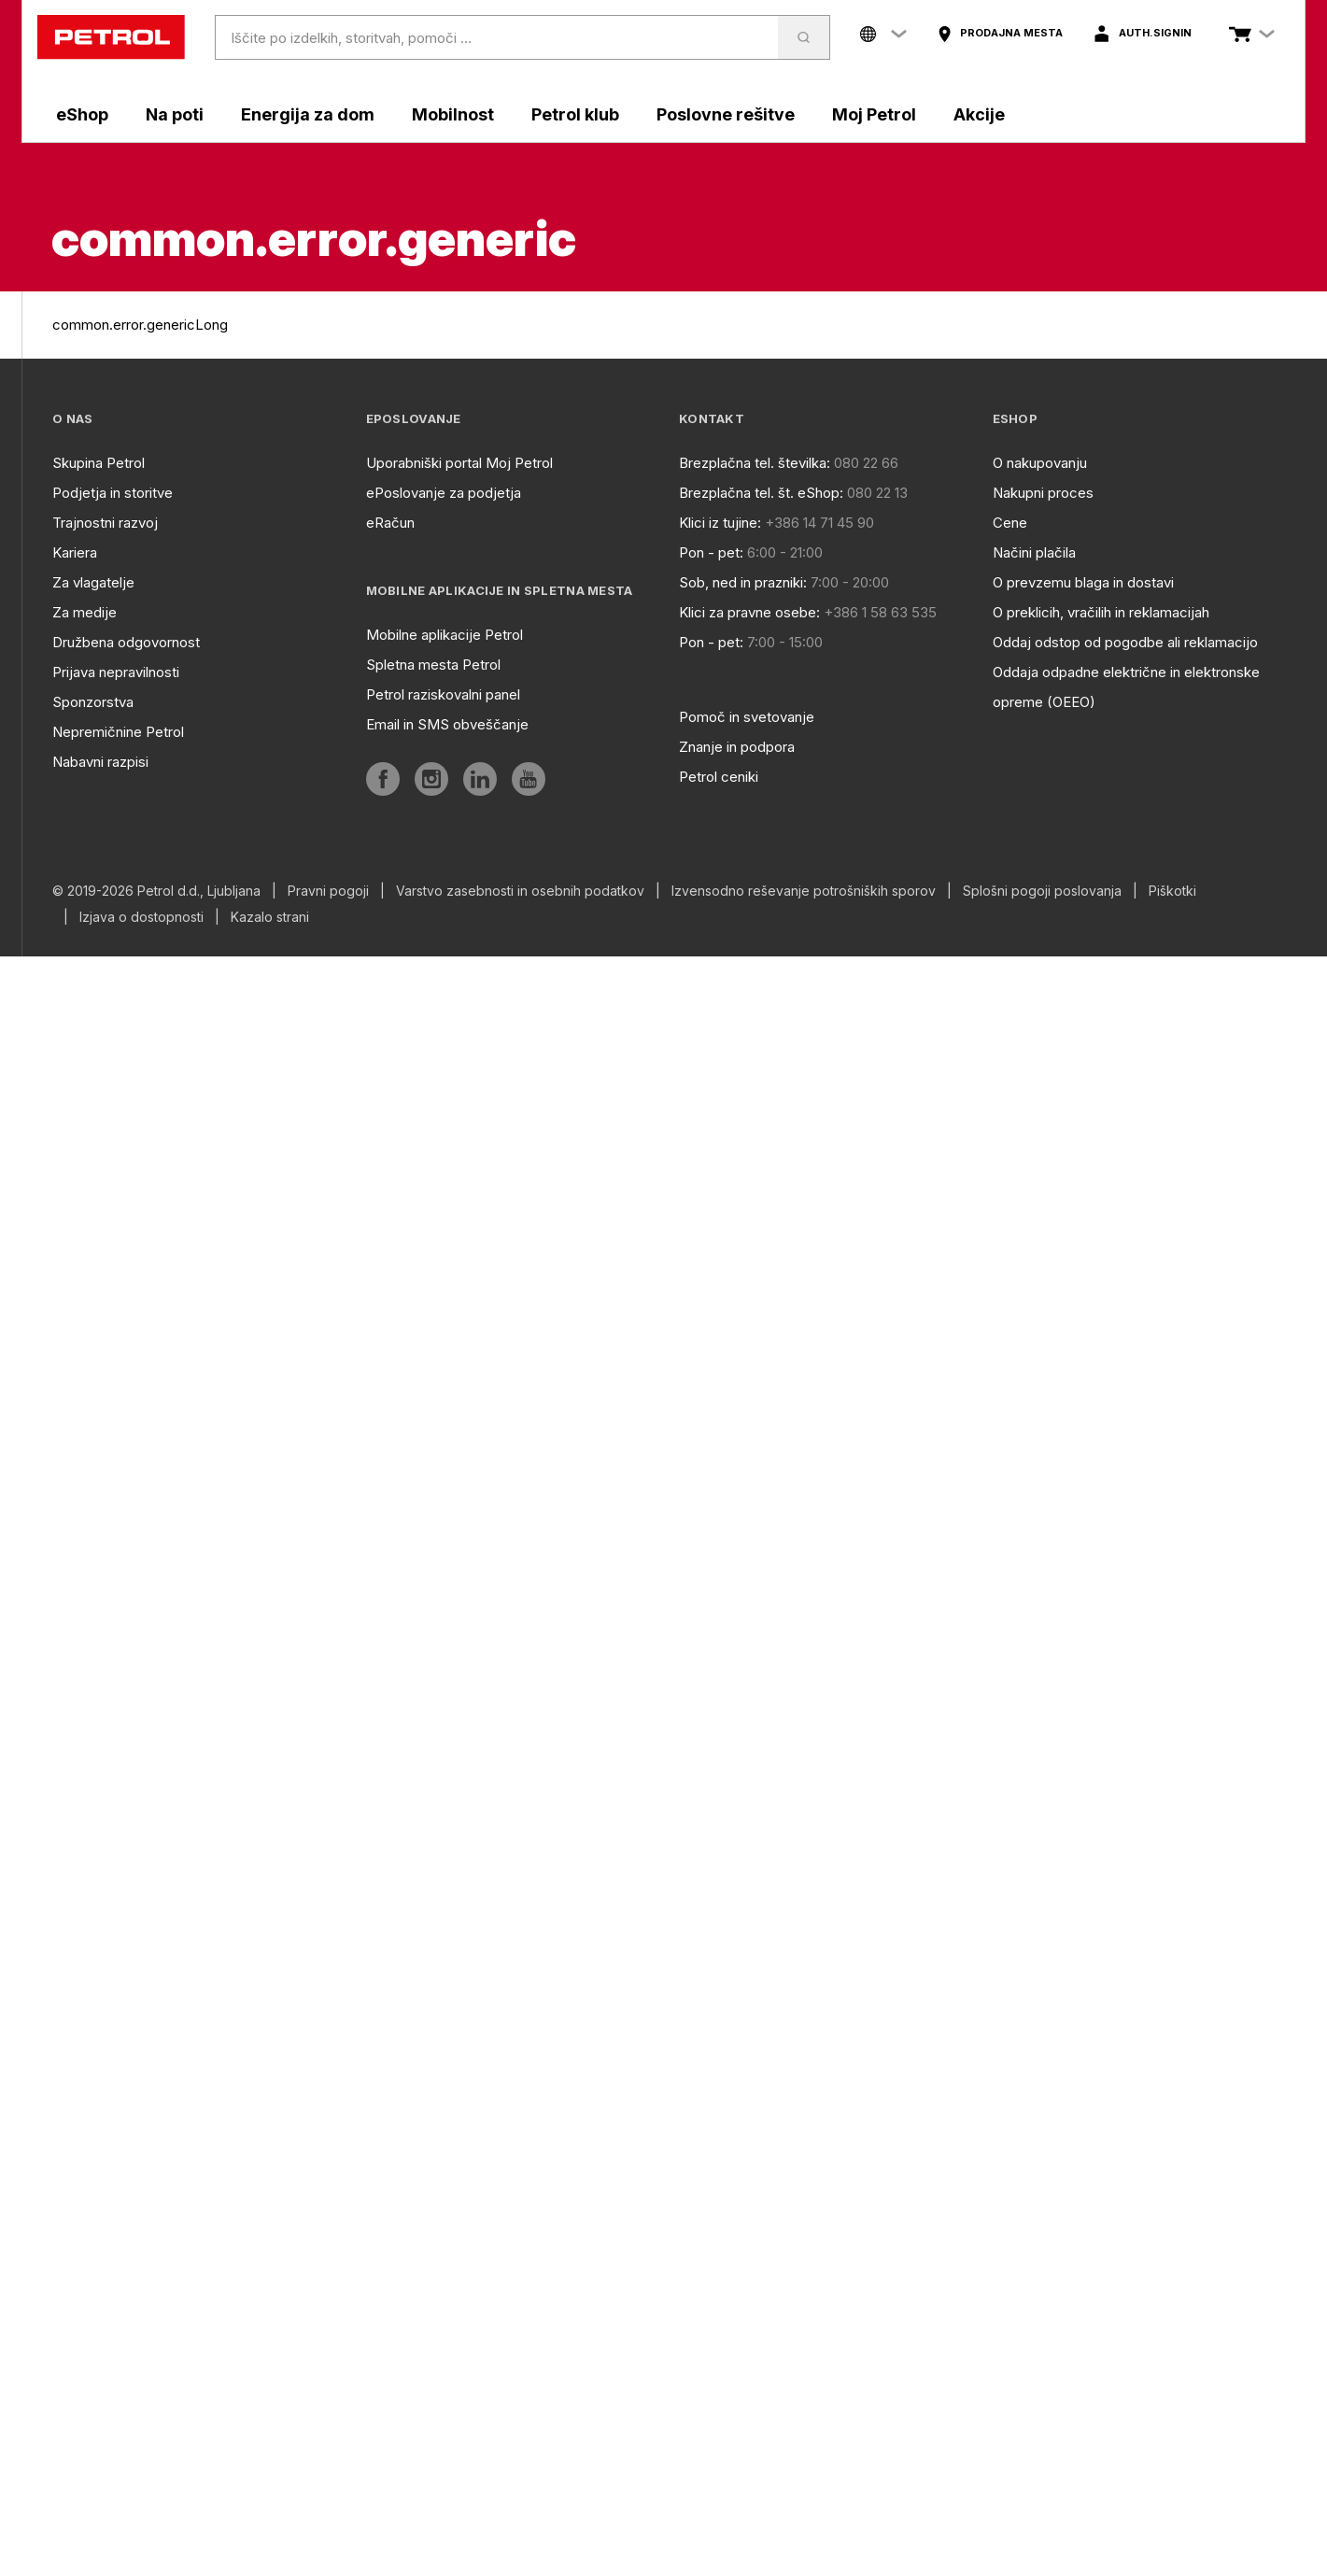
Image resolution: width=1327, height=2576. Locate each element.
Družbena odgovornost (126, 642)
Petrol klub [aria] (575, 114)
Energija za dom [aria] (307, 114)
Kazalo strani (270, 917)
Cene (1010, 522)
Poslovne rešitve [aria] (725, 114)
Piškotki (1172, 891)
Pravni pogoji (328, 891)
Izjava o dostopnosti (141, 917)
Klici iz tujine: (720, 522)
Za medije (84, 612)
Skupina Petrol (98, 463)
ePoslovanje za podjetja (443, 493)
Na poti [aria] (175, 114)
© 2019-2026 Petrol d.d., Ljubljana (156, 891)
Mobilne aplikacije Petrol (444, 635)
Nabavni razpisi (100, 762)
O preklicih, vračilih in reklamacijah (1101, 612)
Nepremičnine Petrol (118, 732)
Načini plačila (1034, 552)
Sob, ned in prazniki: (743, 582)
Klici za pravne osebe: (749, 612)
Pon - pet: (711, 552)
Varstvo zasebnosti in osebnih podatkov (520, 891)
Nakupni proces (1043, 493)
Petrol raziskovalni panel (443, 694)
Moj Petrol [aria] (874, 114)
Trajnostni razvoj (105, 522)
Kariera (74, 552)
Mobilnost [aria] (453, 114)
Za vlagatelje (93, 582)
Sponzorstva (93, 702)
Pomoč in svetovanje (746, 717)
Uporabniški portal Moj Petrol (459, 463)
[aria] (1000, 33)
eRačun (390, 522)
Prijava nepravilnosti (115, 672)
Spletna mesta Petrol (433, 664)
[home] (111, 37)
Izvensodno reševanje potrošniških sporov (803, 891)
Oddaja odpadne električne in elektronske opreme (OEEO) (1126, 687)
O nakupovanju (1040, 463)
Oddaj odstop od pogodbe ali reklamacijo (1125, 642)
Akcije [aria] (979, 114)
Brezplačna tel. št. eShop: (761, 493)
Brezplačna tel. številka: (754, 463)
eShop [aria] (82, 114)
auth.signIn (1155, 32)
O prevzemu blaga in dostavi (1083, 582)
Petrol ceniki (718, 777)
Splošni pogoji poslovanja (1042, 891)
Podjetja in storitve (112, 493)
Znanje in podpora (737, 747)
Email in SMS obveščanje (447, 724)
